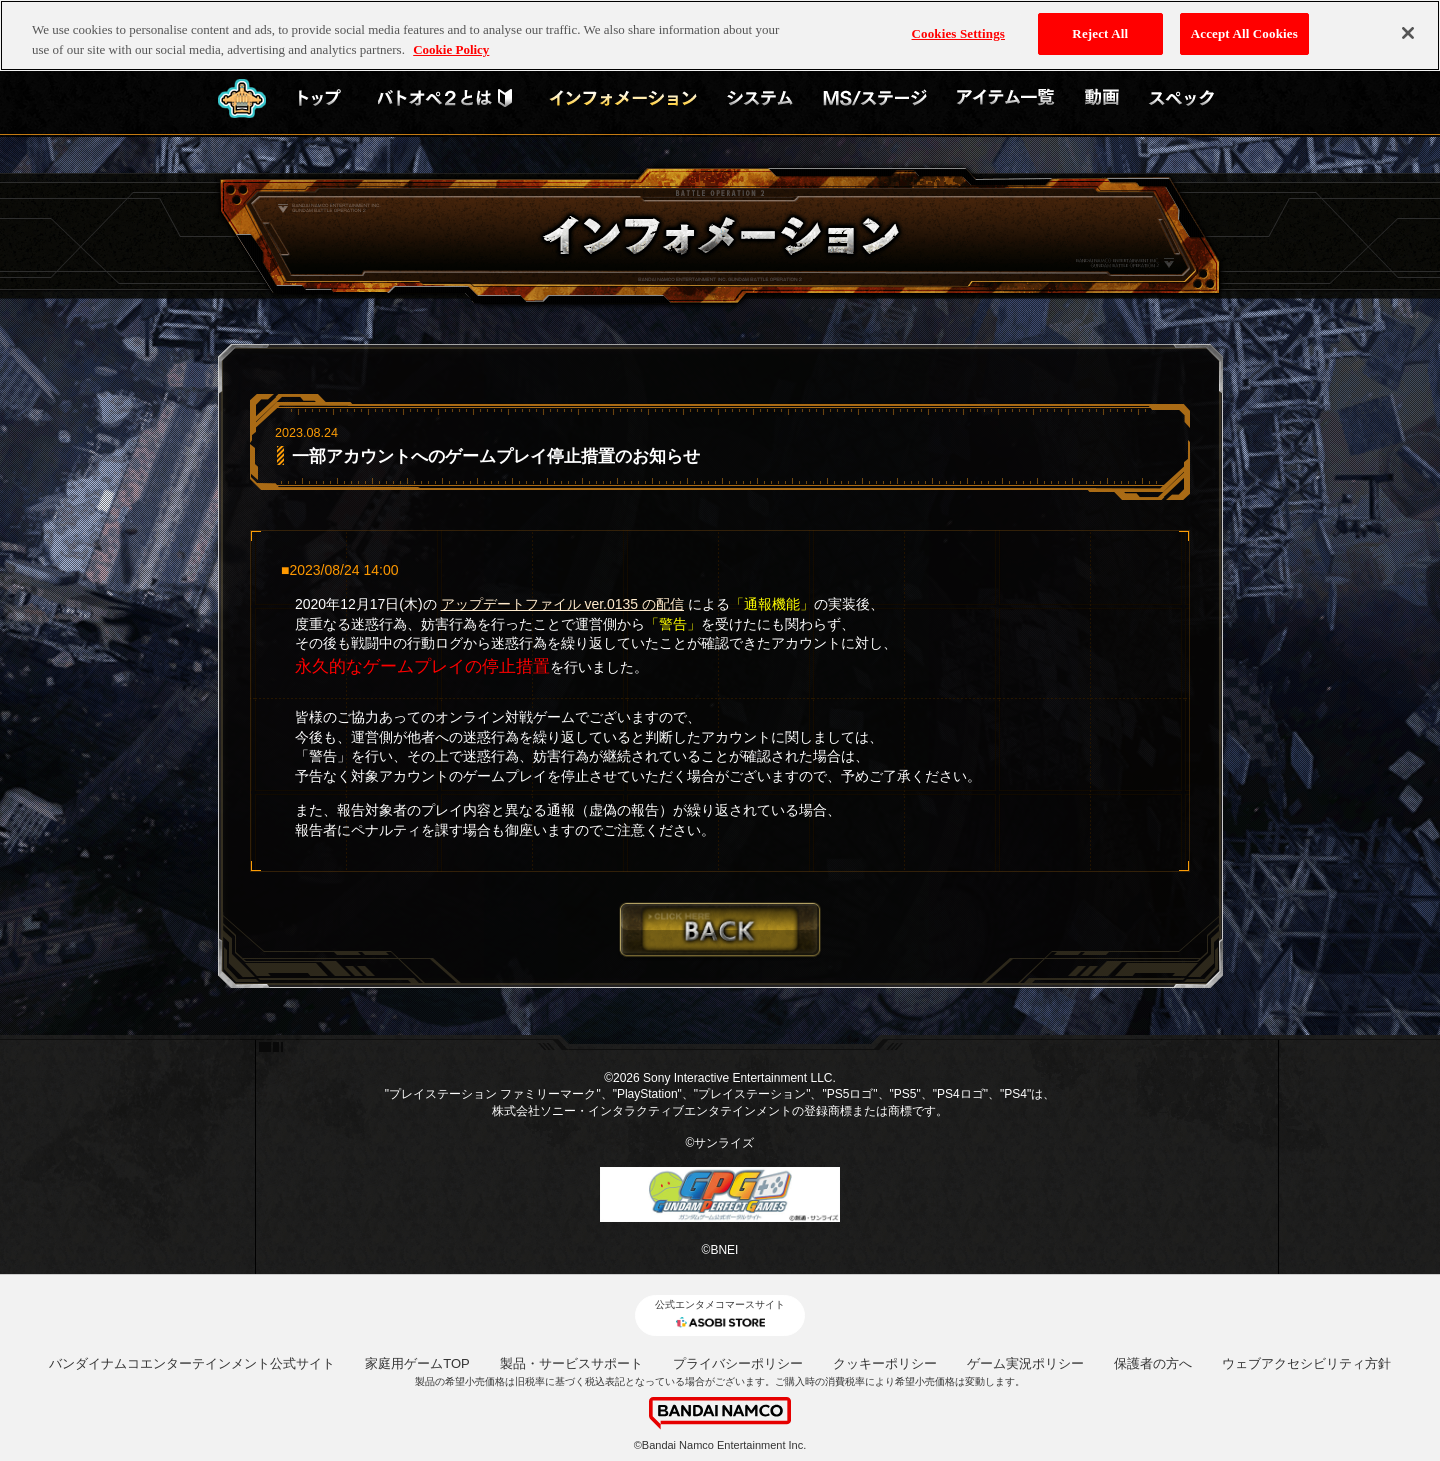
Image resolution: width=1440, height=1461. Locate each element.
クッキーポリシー (885, 1363)
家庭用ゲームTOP (417, 1363)
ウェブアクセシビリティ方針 (1306, 1363)
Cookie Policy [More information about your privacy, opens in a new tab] (451, 49)
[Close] (1408, 33)
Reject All (1100, 33)
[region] (720, 35)
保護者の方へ (1153, 1363)
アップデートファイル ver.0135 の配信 (563, 604)
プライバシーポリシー (738, 1363)
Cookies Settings (958, 33)
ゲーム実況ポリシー (1025, 1363)
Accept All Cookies (1244, 33)
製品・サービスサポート (571, 1363)
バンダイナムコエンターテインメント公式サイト (192, 1363)
